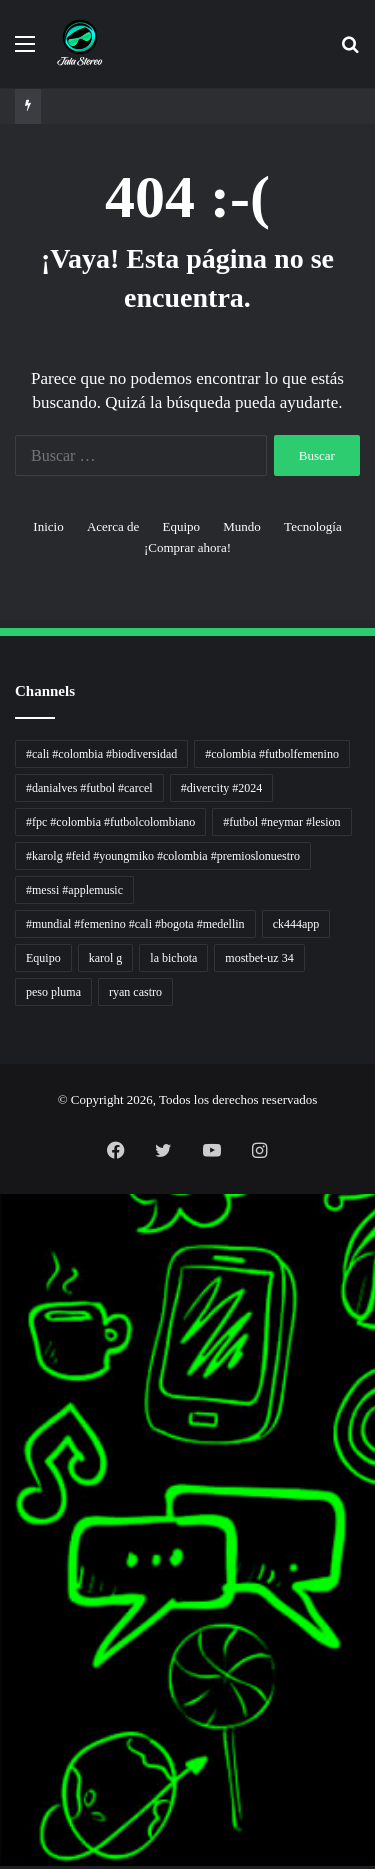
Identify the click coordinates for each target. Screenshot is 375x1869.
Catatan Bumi (3, 1494)
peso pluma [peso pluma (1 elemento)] (53, 992)
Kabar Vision (3, 1530)
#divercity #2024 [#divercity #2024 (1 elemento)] (222, 788)
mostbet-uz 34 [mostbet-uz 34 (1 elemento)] (259, 958)
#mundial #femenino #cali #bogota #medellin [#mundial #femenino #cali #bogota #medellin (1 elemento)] (135, 924)
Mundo (242, 526)
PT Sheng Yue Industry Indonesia (9, 1242)
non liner (2, 1218)
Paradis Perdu (3, 1602)
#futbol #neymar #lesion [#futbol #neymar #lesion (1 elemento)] (281, 822)
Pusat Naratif (3, 1566)
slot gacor (2, 1578)
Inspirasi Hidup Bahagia (6, 1278)
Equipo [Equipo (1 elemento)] (43, 958)
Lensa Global (3, 1350)
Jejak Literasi (3, 1554)
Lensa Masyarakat (5, 1338)
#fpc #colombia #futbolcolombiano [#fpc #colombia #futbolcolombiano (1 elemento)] (110, 822)
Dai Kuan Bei (3, 1626)
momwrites (3, 1194)
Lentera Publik (4, 1482)
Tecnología (313, 526)
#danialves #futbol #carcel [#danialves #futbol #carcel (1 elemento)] (89, 788)
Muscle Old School (5, 1362)
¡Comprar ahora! (187, 547)
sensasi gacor (3, 1734)
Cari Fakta (3, 1650)
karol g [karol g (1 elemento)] (106, 958)
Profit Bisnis (3, 1434)
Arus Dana (3, 1458)
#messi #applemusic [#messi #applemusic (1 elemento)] (74, 890)
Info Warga (3, 1506)
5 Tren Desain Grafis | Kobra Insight (9, 1290)
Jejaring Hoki (3, 1422)
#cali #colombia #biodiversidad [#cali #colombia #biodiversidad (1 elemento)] (101, 754)
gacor (1, 1374)
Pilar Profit (3, 1446)
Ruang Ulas (3, 1518)
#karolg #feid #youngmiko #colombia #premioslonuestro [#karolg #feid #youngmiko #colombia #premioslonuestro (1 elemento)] (163, 856)
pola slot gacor (4, 1818)
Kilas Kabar (3, 1698)
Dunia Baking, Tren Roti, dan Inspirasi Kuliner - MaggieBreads (17, 1314)
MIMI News (3, 1662)
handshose (3, 1206)
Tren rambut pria (4, 1254)
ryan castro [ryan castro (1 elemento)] (135, 992)
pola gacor (3, 1746)
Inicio (48, 526)
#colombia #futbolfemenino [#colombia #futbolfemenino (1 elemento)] (272, 754)
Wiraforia (2, 1470)
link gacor (2, 1866)
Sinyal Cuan (3, 1410)
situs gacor (3, 1722)
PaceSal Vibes (4, 1266)
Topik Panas (3, 1674)
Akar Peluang (3, 1398)
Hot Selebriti (3, 1686)
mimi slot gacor (4, 1830)
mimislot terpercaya (5, 1794)
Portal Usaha (3, 1710)
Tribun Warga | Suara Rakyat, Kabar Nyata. (11, 1326)
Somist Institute (4, 1638)
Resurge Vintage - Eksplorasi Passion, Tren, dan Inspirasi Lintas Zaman (19, 1302)
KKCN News (3, 1614)
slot (1, 1386)
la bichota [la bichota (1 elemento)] (173, 958)
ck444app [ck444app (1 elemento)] (296, 924)
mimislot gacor (4, 1758)
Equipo (181, 526)
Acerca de (113, 526)
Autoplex (2, 1230)
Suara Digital (3, 1542)
